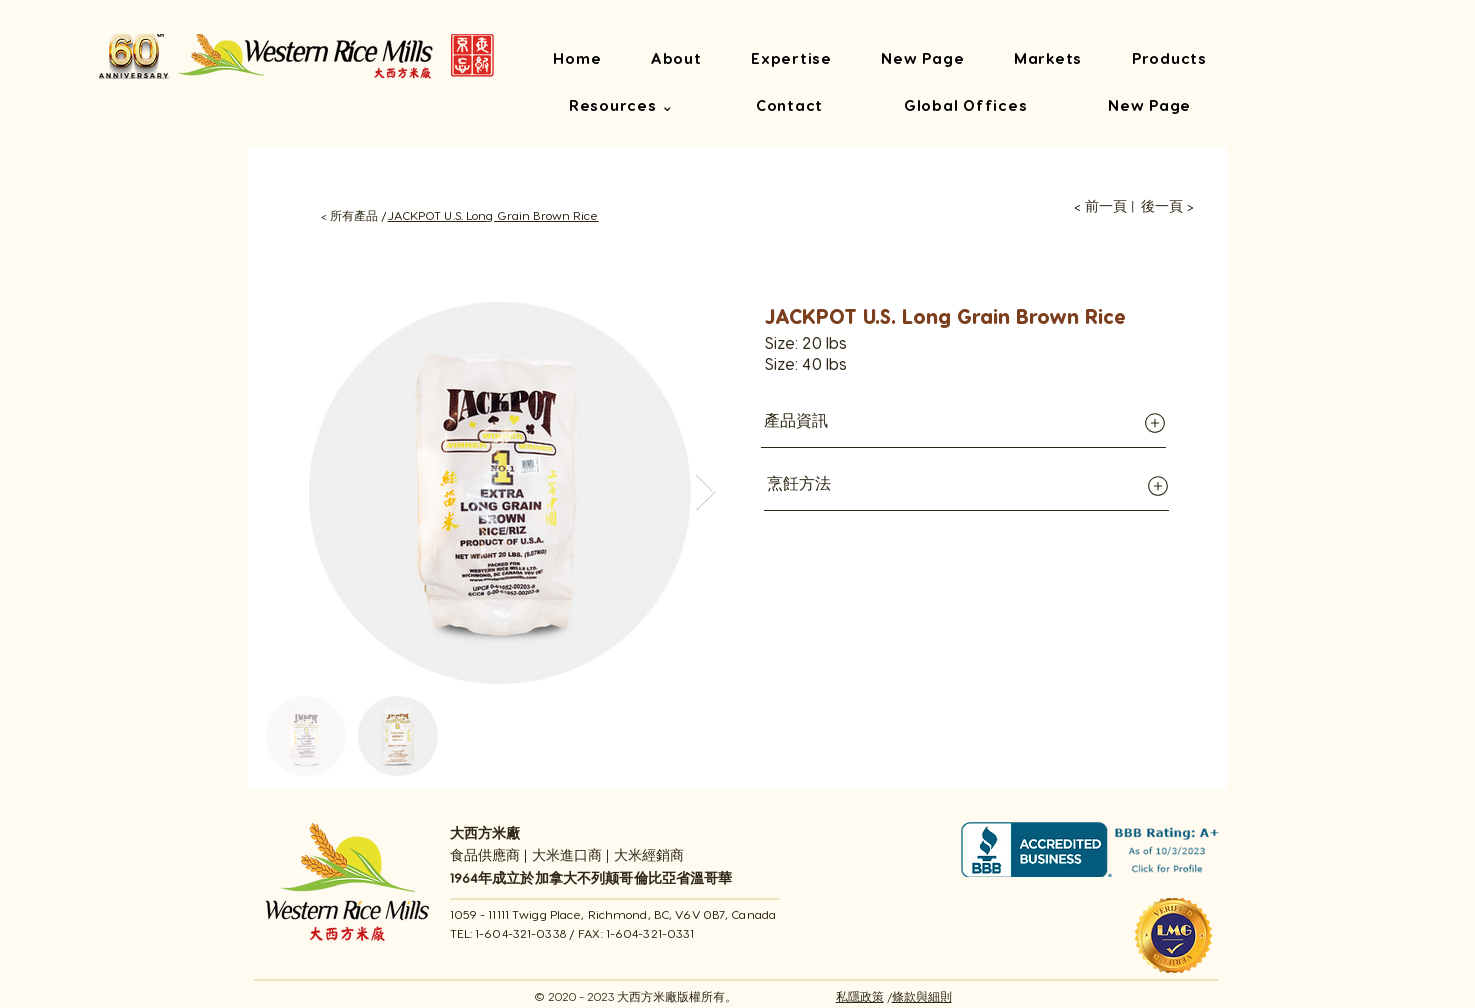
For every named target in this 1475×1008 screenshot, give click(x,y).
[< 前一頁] (1100, 207)
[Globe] (1155, 422)
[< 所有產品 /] (344, 215)
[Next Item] (705, 492)
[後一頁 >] (1167, 207)
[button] (622, 107)
